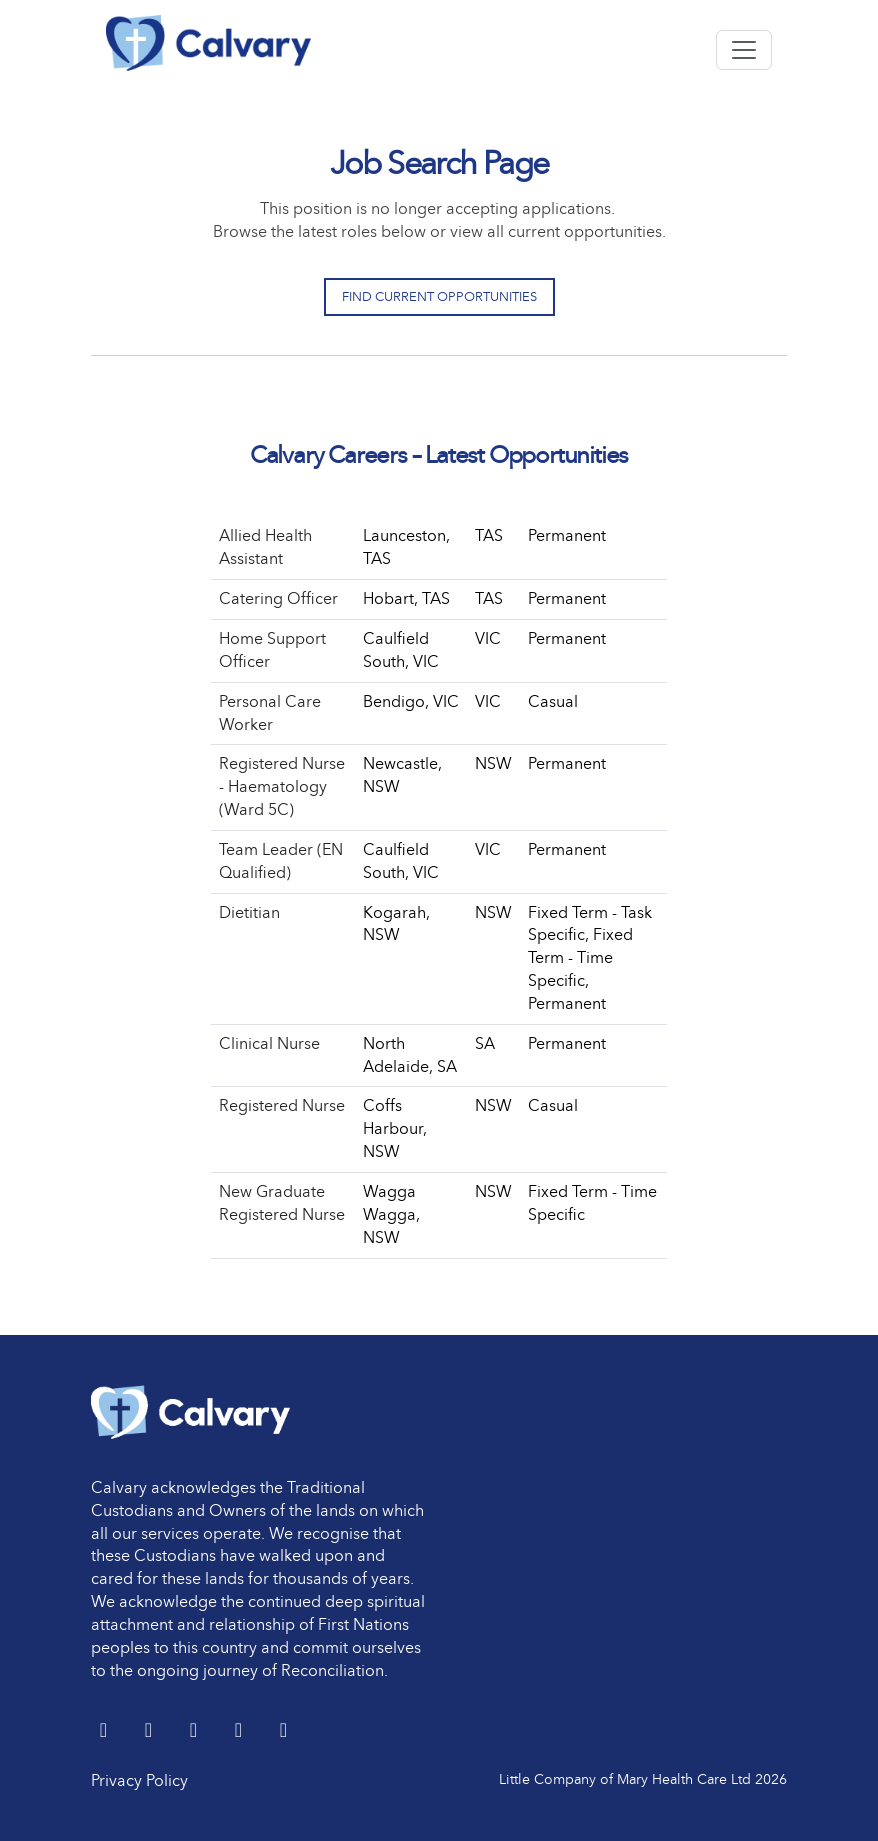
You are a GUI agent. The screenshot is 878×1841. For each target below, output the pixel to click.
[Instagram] (283, 1731)
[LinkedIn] (150, 1731)
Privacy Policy (139, 1780)
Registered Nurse (282, 1105)
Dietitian (249, 912)
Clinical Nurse (269, 1043)
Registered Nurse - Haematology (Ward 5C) (282, 786)
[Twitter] (105, 1731)
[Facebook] (195, 1731)
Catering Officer (278, 598)
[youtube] (240, 1731)
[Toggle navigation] (744, 50)
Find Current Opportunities (439, 296)
